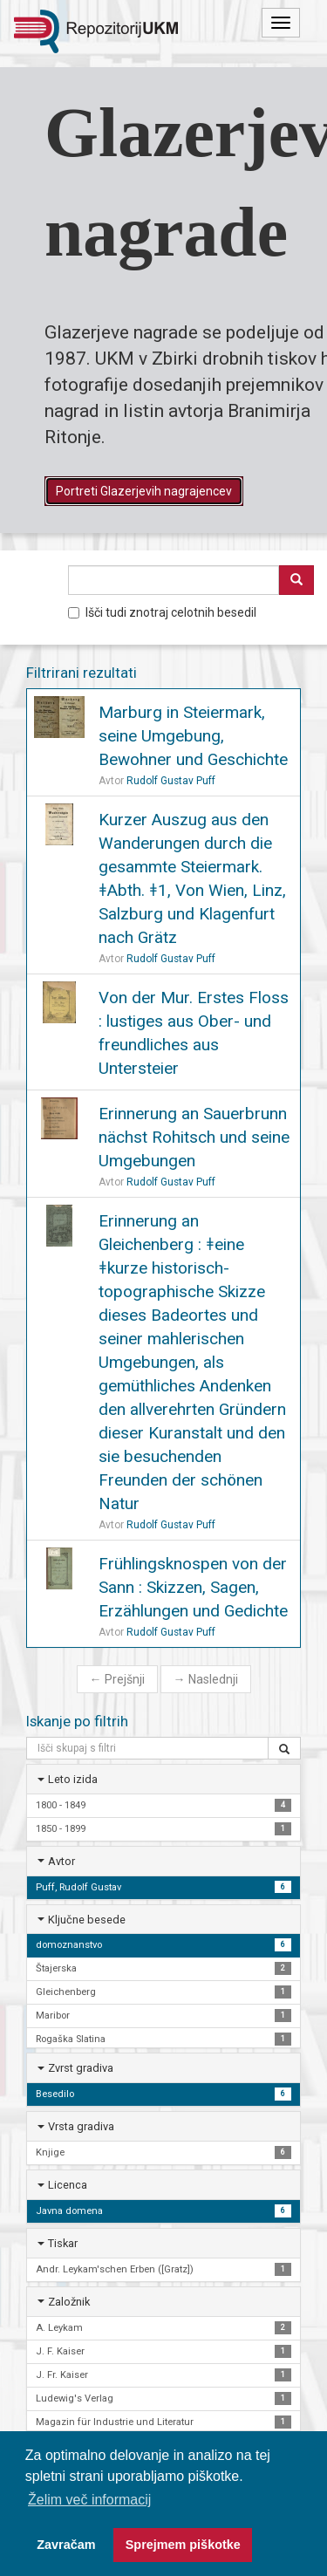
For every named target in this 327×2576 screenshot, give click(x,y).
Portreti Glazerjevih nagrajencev (144, 491)
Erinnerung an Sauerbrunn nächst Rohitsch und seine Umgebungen (194, 1137)
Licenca (67, 2184)
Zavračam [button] (66, 2545)
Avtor (61, 1861)
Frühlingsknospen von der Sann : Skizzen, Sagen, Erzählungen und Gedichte (193, 1587)
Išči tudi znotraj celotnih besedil (162, 612)
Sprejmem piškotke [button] (183, 2545)
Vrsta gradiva (81, 2126)
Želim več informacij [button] (89, 2499)
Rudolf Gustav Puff (170, 781)
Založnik (69, 2301)
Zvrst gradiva (80, 2067)
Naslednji (206, 1679)
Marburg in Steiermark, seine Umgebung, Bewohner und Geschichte (193, 735)
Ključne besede (87, 1919)
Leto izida (73, 1779)
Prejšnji (117, 1679)
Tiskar (63, 2243)
